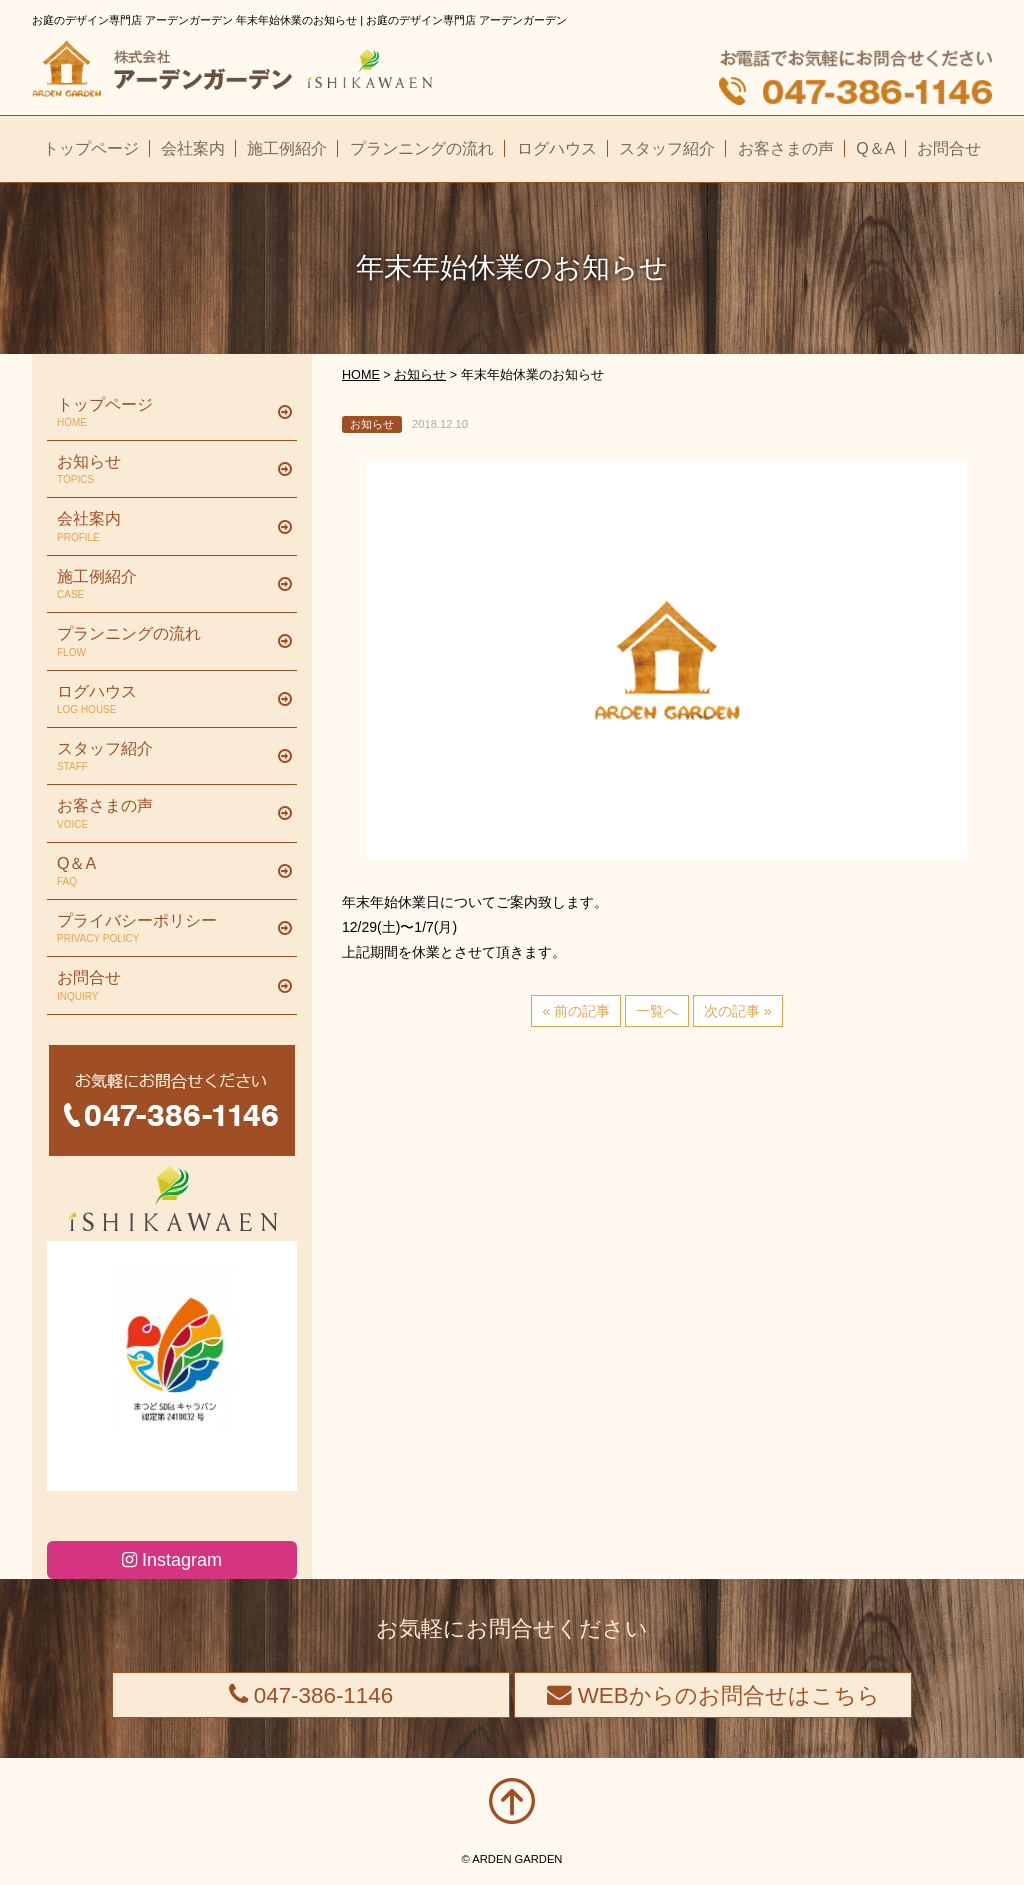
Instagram (172, 1560)
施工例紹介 (164, 585)
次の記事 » (738, 1011)
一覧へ (657, 1011)
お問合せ (164, 986)
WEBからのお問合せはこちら (713, 1695)
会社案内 (164, 527)
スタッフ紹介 (164, 757)
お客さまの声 (164, 814)
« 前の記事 (576, 1011)
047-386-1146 (311, 1695)
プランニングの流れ (164, 642)
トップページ (164, 413)
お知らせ (164, 470)
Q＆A (164, 872)
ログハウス (164, 700)
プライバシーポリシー (164, 929)
